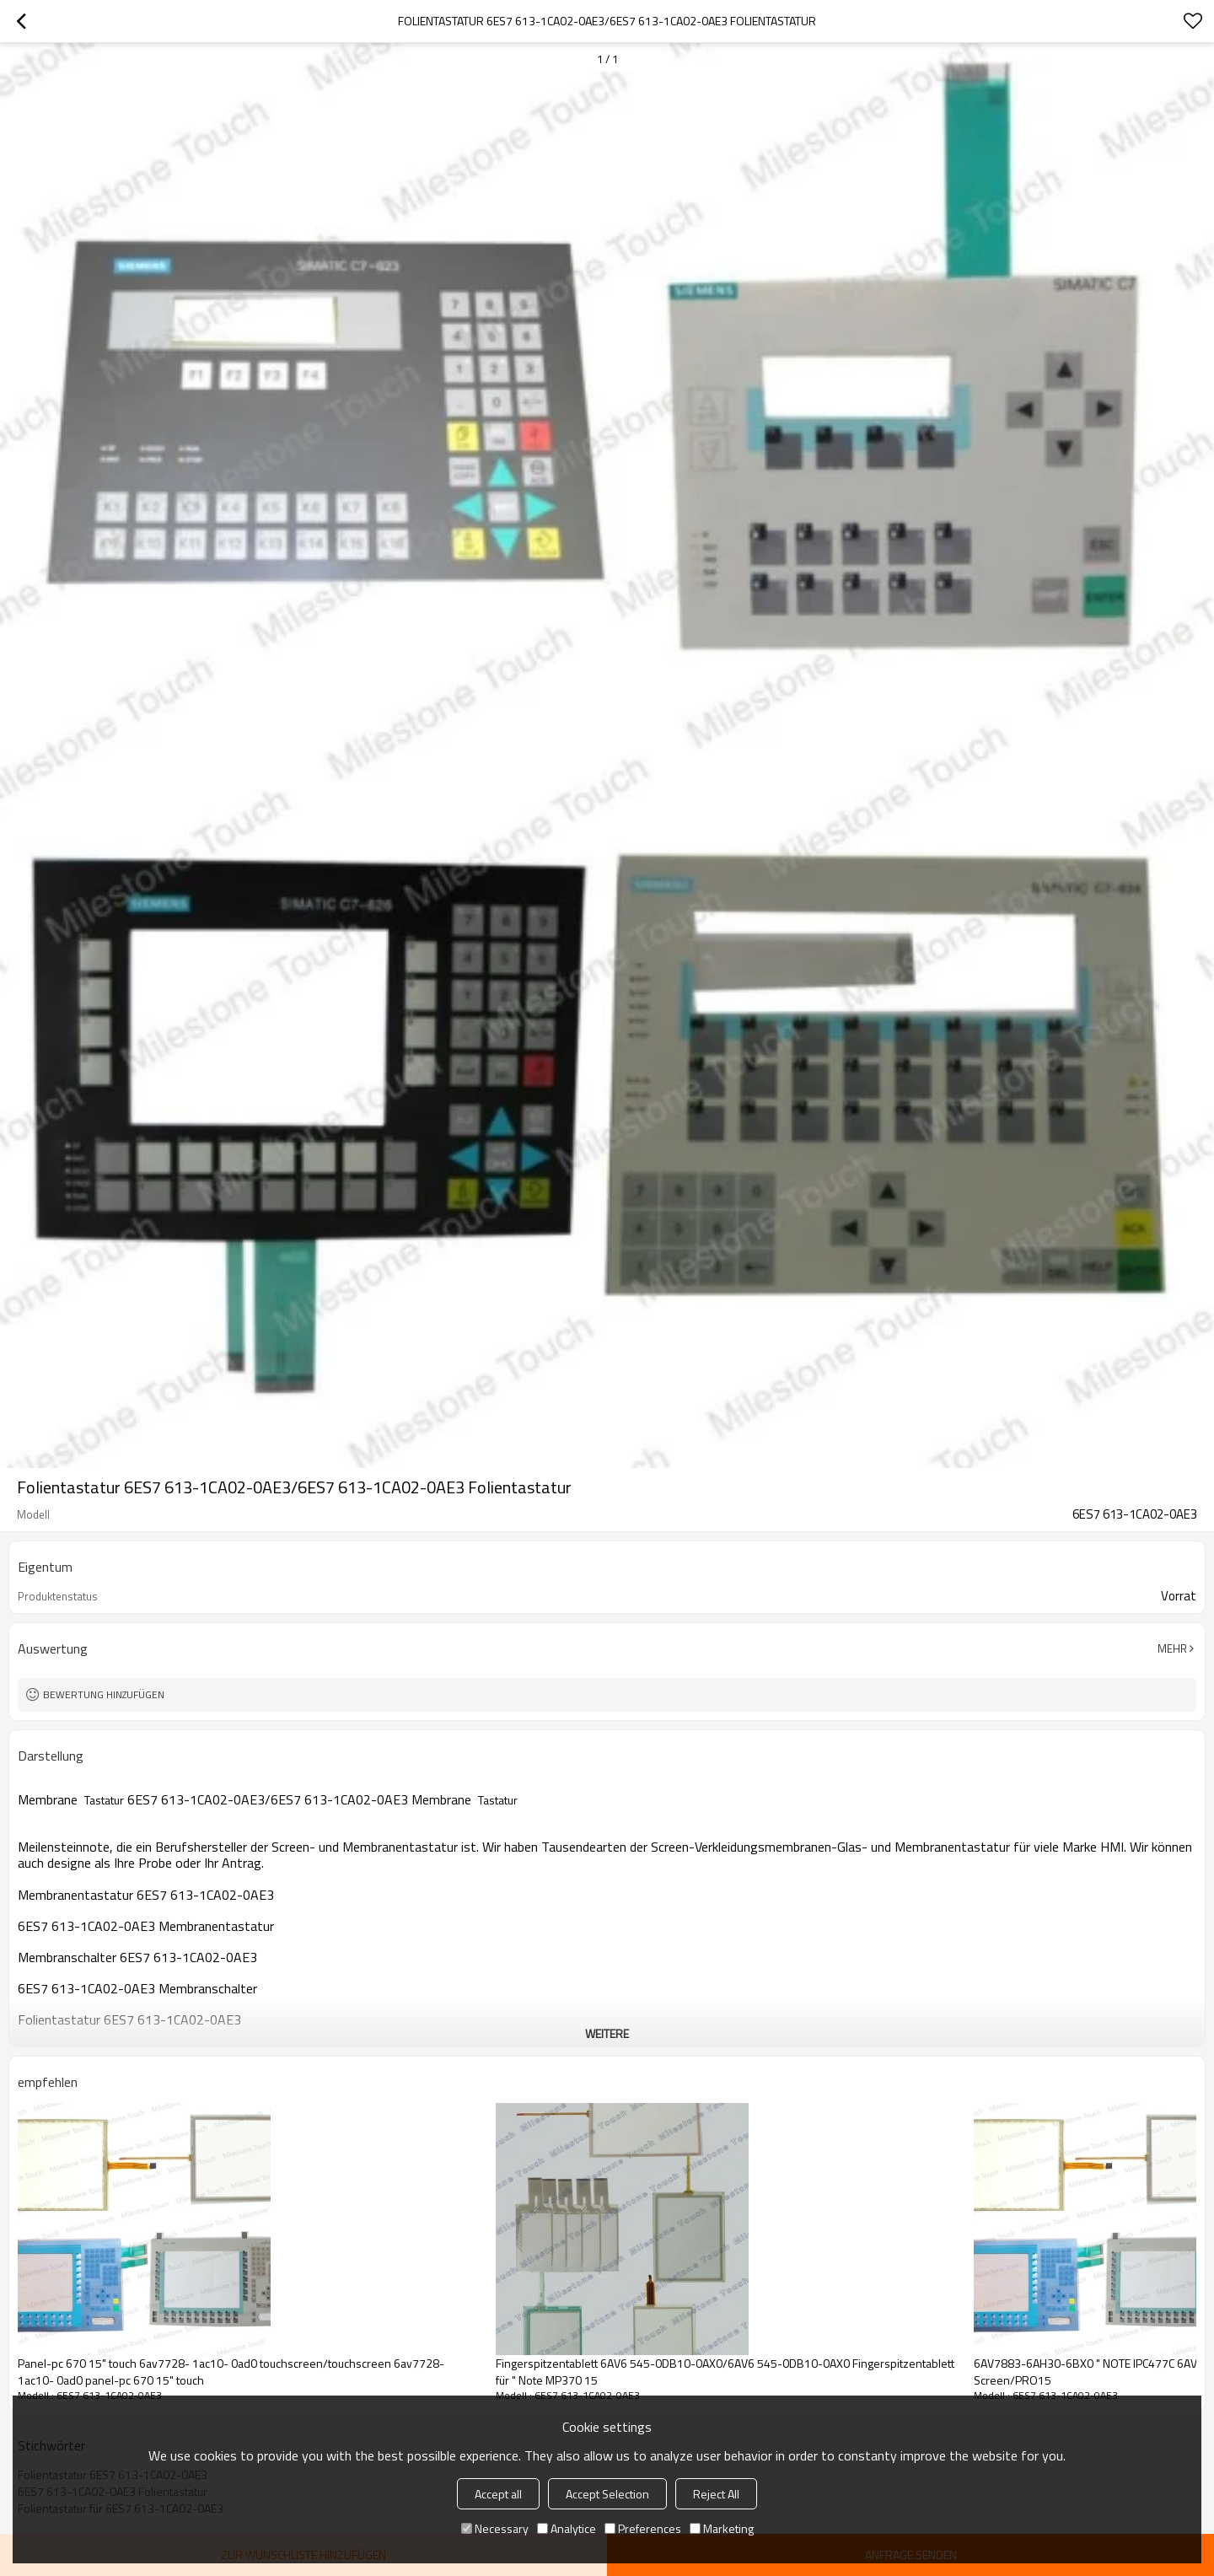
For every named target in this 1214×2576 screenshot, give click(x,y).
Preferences (642, 2528)
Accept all (498, 2494)
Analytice (566, 2528)
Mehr (1172, 1648)
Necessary (495, 2528)
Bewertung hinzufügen (103, 1694)
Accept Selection (607, 2494)
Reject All (716, 2494)
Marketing (722, 2528)
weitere (607, 2033)
